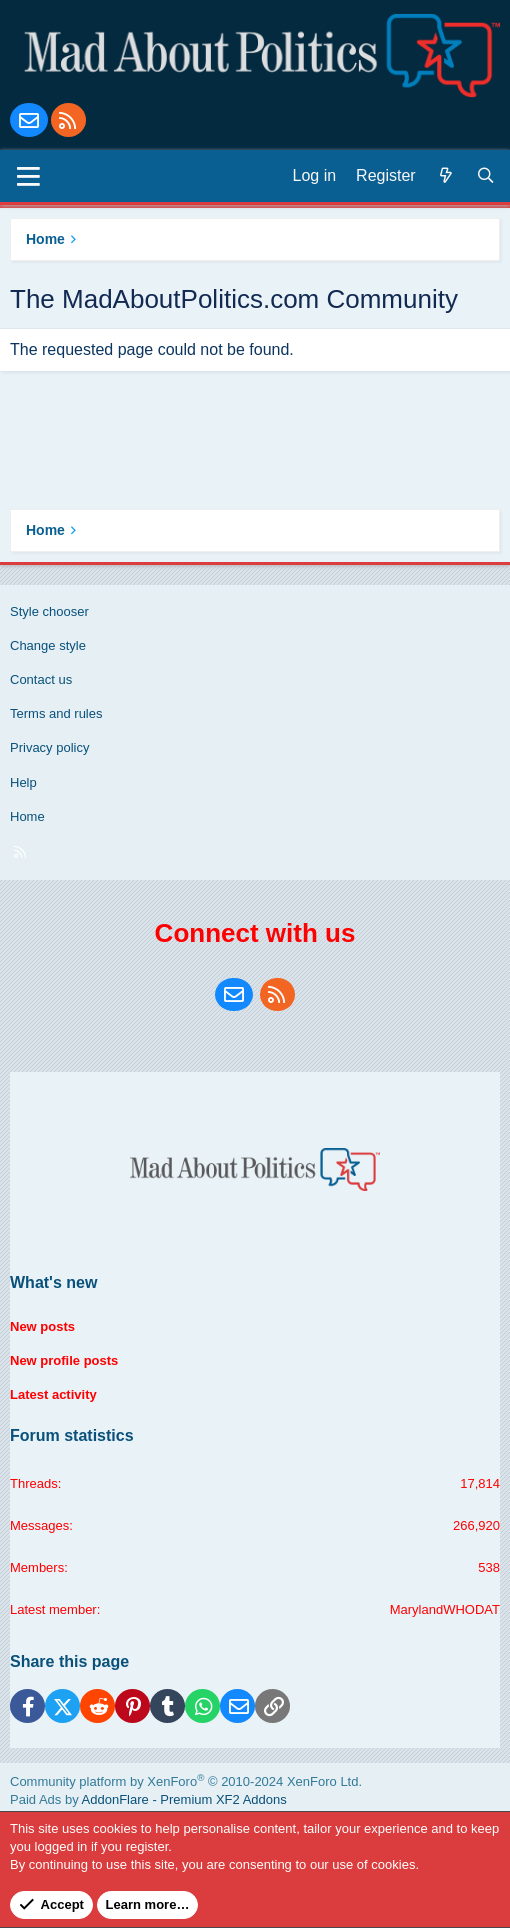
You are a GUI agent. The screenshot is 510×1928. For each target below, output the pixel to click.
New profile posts (64, 1360)
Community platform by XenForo (186, 1781)
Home (27, 816)
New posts (42, 1326)
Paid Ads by (148, 1799)
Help (23, 782)
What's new (53, 1282)
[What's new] (446, 176)
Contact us (41, 679)
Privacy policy (49, 747)
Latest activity (53, 1394)
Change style (48, 645)
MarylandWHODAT (445, 1609)
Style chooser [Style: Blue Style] (49, 611)
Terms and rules (56, 713)
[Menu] (28, 176)
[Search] (486, 176)
